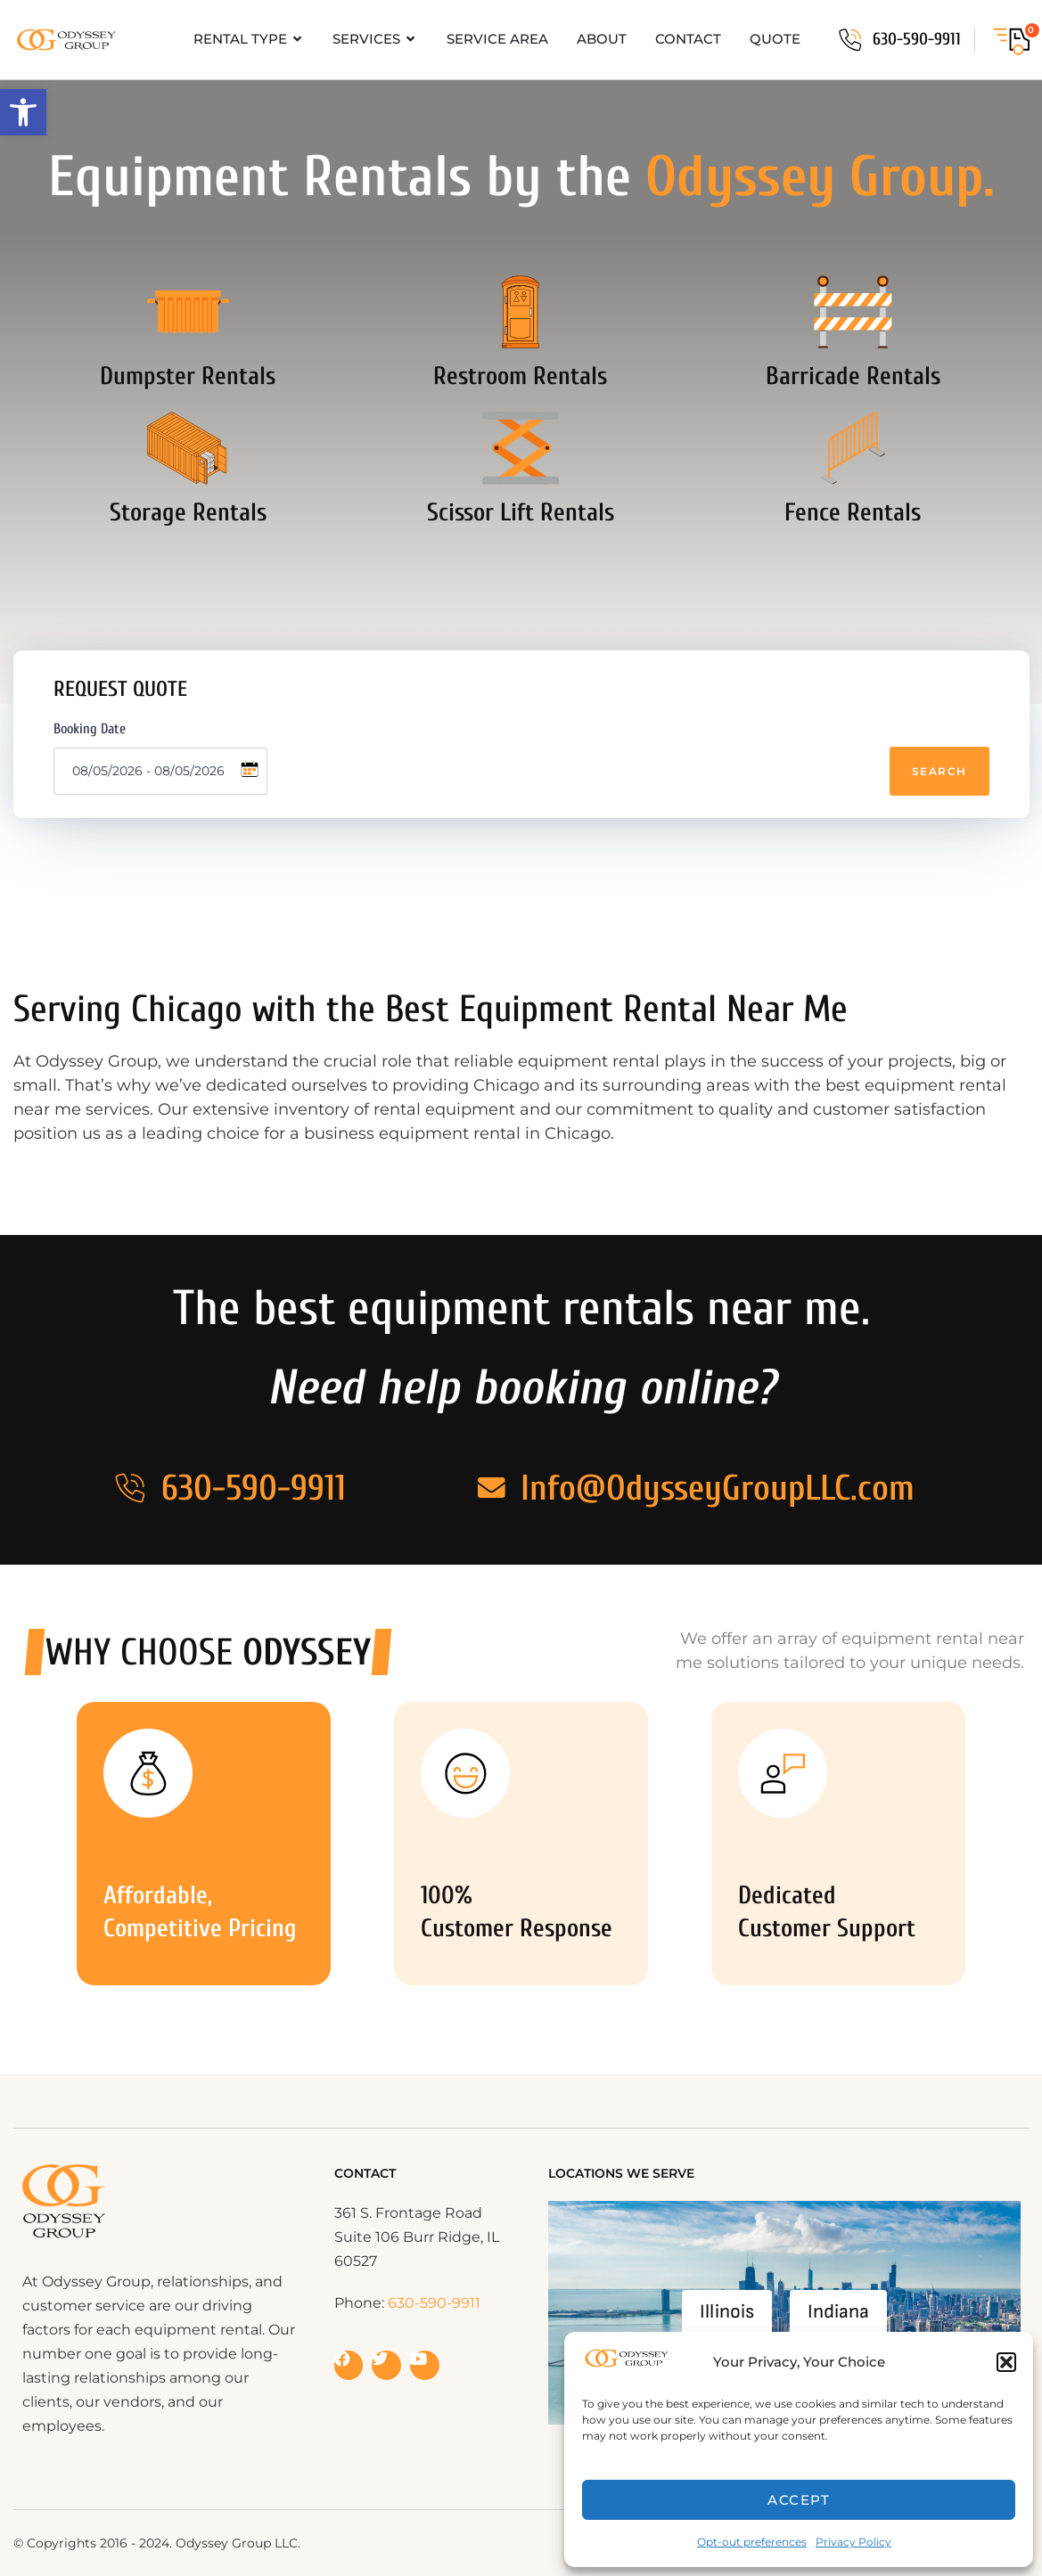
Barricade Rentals (853, 401)
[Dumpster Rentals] (188, 324)
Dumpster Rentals (187, 401)
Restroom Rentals (520, 401)
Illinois (727, 2312)
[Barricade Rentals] (853, 324)
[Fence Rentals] (853, 485)
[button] (23, 112)
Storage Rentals (188, 562)
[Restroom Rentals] (520, 324)
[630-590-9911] (850, 40)
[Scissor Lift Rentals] (520, 485)
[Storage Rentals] (188, 485)
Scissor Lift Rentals (520, 562)
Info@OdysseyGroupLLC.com (722, 1488)
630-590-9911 (917, 39)
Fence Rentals (852, 562)
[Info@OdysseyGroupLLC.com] (492, 1488)
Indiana (838, 2312)
